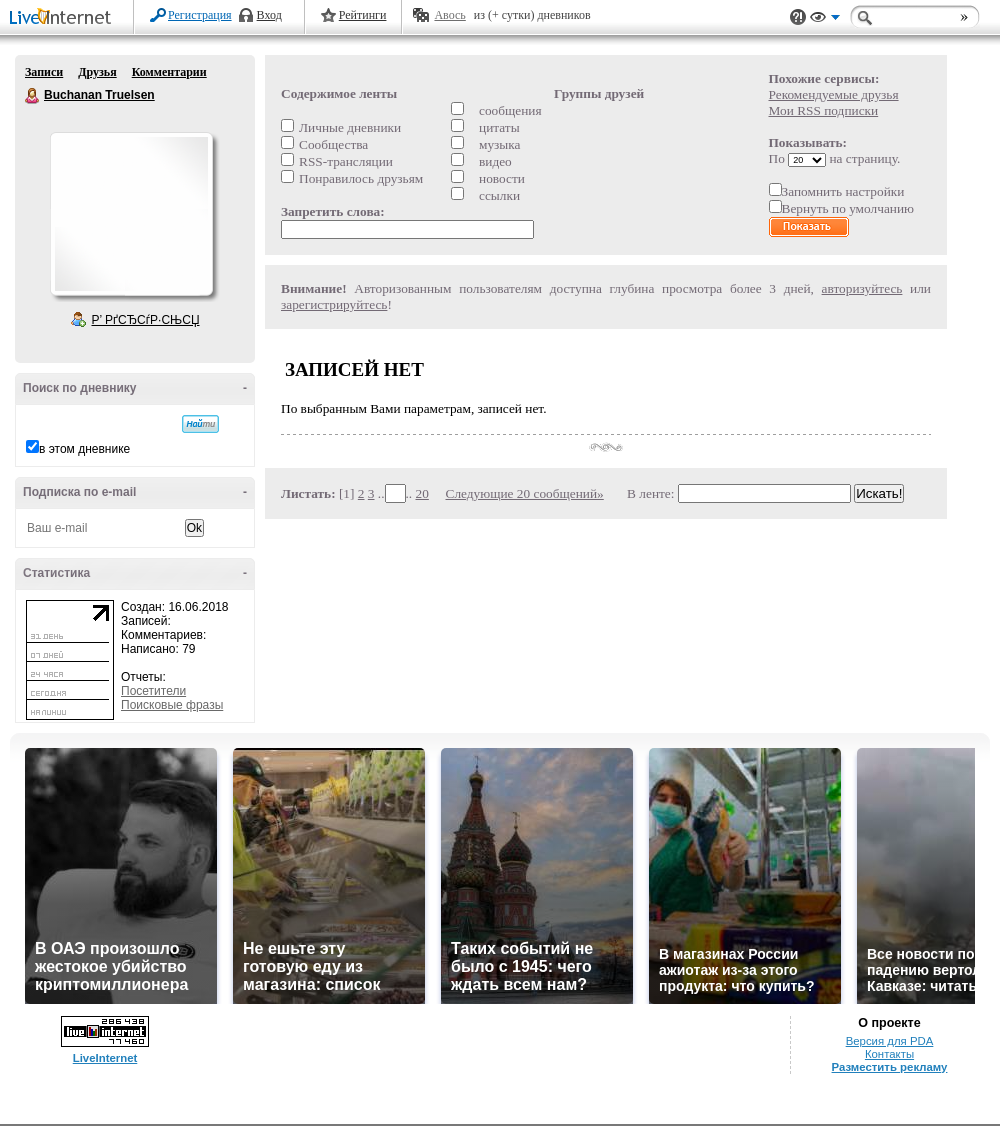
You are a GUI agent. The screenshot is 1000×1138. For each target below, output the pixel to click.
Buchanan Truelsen (33, 96)
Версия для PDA (890, 1041)
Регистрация (200, 15)
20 (422, 493)
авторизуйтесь (862, 288)
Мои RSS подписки (824, 110)
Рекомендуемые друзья (834, 94)
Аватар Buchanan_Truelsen (131, 214)
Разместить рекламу (890, 1067)
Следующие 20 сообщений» (525, 493)
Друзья (97, 72)
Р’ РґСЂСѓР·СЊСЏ (146, 320)
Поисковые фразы (172, 705)
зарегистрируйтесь (334, 304)
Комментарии (169, 72)
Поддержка (798, 17)
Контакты (889, 1054)
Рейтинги (363, 15)
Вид (825, 20)
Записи (44, 72)
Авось (449, 15)
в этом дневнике (84, 449)
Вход (269, 15)
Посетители (153, 691)
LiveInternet (64, 18)
